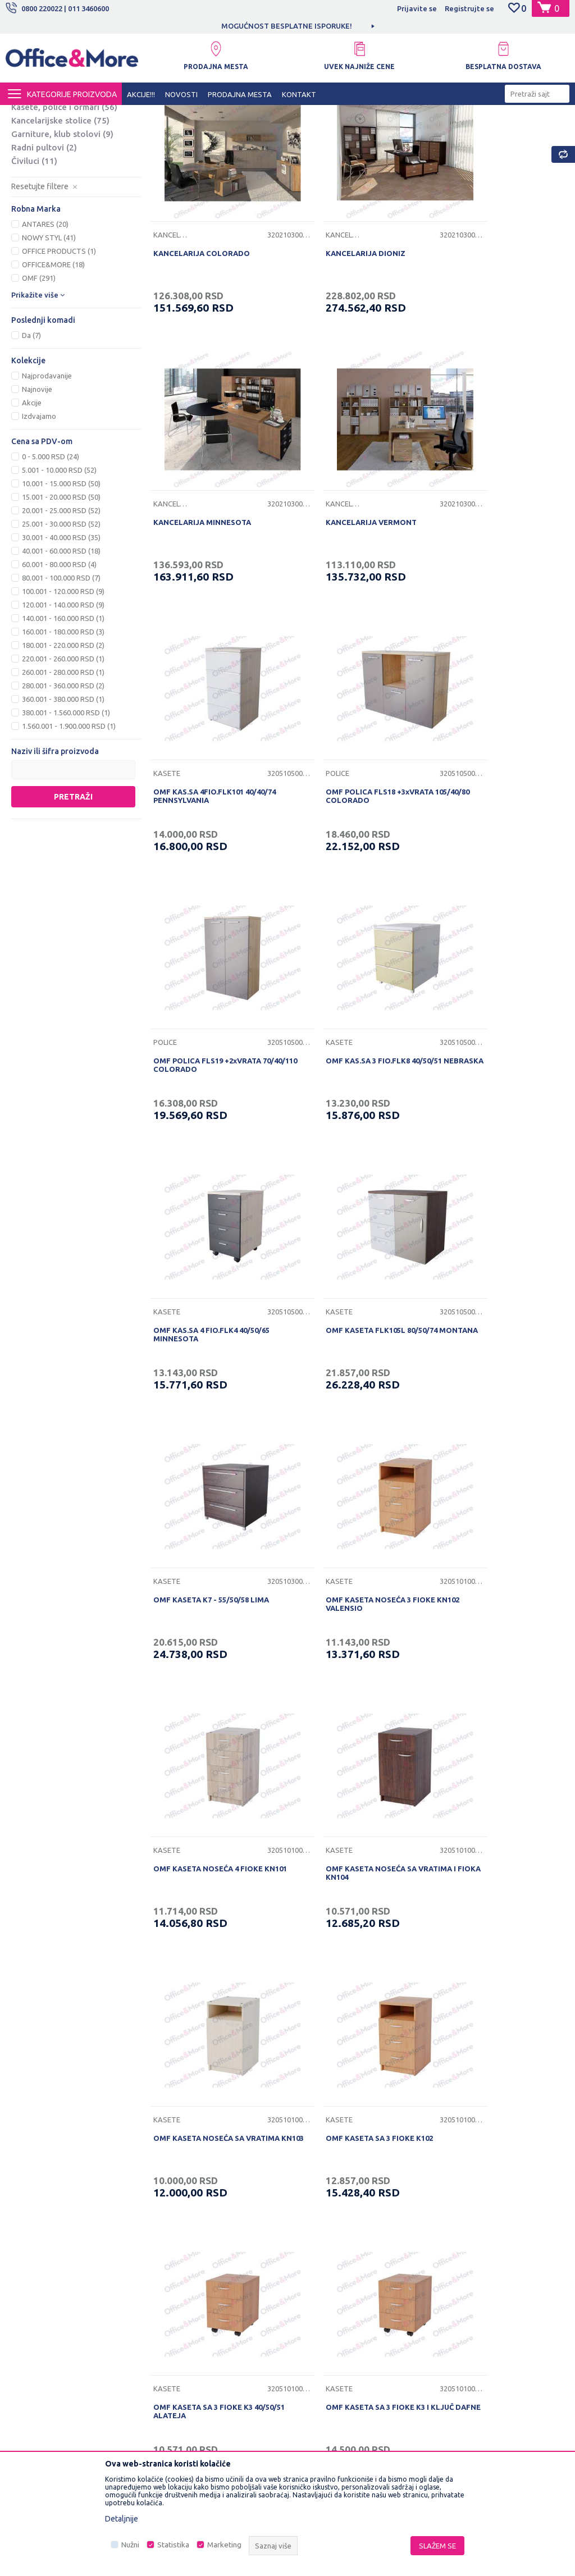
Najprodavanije (47, 481)
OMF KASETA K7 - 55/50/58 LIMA (350, 1054)
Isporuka (308, 2263)
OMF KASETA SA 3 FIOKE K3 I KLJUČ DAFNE (497, 1541)
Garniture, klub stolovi (62, 239)
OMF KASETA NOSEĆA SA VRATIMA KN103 (496, 1300)
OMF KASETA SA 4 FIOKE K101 (205, 1779)
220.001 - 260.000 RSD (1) (63, 764)
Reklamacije (313, 2315)
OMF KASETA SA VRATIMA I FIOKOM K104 (217, 2024)
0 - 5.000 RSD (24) (50, 562)
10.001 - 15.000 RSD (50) (61, 589)
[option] (287, 25)
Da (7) (31, 441)
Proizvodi (73, 115)
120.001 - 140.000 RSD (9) (63, 710)
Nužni (130, 2545)
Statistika (173, 2545)
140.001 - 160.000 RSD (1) (63, 724)
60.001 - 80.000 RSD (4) (59, 670)
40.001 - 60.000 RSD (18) (61, 656)
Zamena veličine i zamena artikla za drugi (354, 2374)
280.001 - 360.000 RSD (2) (63, 791)
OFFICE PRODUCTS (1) (59, 356)
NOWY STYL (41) (49, 343)
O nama (171, 2211)
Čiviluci (34, 266)
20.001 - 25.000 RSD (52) (61, 616)
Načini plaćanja (318, 2280)
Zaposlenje (177, 2228)
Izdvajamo (39, 522)
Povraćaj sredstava (325, 2332)
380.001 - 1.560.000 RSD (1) (66, 818)
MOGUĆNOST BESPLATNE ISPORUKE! (286, 26)
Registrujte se (469, 8)
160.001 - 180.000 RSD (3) (63, 737)
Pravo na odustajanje (329, 2350)
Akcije (32, 508)
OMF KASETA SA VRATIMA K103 (349, 2020)
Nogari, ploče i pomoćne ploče (72, 192)
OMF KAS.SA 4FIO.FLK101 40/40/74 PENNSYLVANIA (354, 576)
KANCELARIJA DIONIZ (332, 330)
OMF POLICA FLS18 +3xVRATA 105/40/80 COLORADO (487, 576)
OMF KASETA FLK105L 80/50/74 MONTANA (207, 1059)
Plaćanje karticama (325, 2298)
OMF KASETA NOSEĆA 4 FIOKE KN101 (206, 1300)
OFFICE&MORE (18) (53, 370)
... (355, 2125)
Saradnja (173, 2245)
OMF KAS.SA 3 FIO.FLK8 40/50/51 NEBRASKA (351, 817)
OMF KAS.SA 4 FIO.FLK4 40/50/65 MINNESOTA (491, 817)
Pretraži (73, 902)
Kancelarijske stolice (60, 225)
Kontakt (171, 2263)
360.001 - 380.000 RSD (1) (63, 805)
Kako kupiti (312, 2245)
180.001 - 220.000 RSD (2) (63, 751)
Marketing (224, 2545)
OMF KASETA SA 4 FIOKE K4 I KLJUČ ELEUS (497, 1783)
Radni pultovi (44, 252)
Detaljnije (121, 2518)
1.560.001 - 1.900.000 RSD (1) (69, 831)
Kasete (306, 553)
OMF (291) (39, 383)
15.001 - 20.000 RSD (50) (61, 602)
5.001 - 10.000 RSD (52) (59, 575)
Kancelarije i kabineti (61, 159)
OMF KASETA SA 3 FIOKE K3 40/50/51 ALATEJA (342, 1541)
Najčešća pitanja (185, 2280)
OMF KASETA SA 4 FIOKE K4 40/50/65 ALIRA (342, 1783)
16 (380, 2125)
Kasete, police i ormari (64, 212)
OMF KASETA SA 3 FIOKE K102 (205, 1537)
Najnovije (37, 495)
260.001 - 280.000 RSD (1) (63, 778)
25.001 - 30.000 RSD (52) (61, 629)
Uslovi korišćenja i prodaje (337, 2211)
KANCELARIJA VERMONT (197, 572)
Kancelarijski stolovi (62, 172)
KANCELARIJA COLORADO (200, 330)
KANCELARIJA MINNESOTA (482, 330)
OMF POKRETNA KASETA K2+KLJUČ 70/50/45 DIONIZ (497, 2024)
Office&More (27, 115)
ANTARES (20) (45, 330)
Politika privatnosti (325, 2228)
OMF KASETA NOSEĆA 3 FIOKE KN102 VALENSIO (488, 1059)
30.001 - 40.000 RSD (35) (61, 643)
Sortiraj (481, 134)
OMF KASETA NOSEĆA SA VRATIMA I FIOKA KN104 (358, 1300)
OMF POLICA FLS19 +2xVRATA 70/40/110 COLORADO (205, 817)
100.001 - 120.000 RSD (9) (63, 697)
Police (445, 553)
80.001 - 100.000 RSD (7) (61, 683)
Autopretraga (423, 134)
